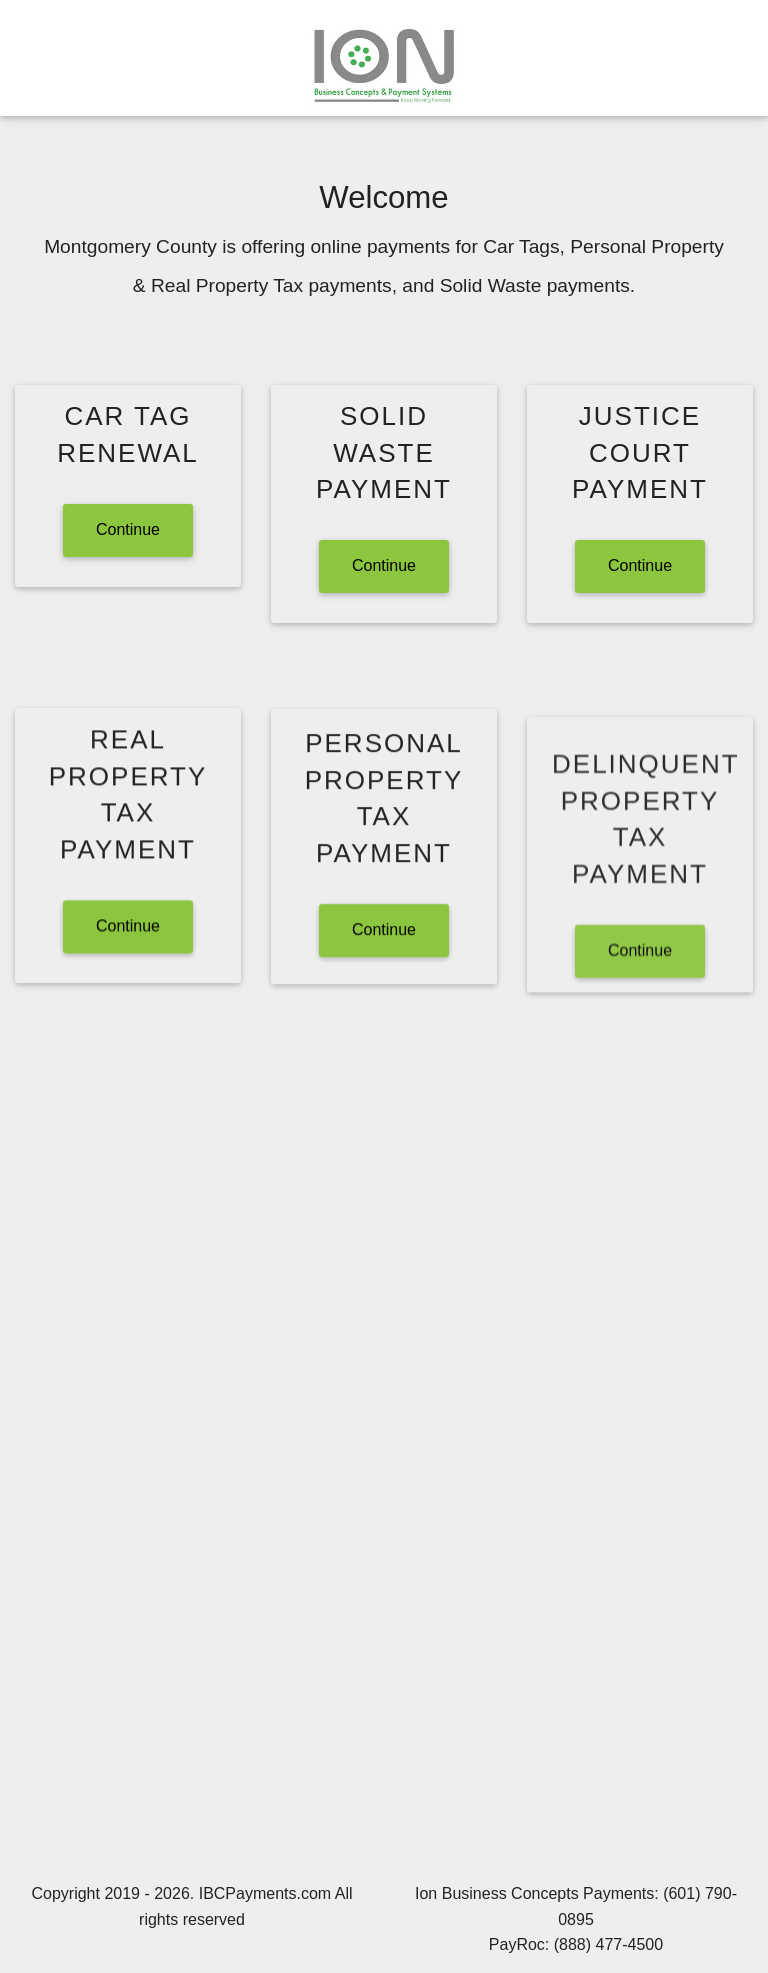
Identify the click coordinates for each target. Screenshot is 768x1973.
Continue (128, 529)
